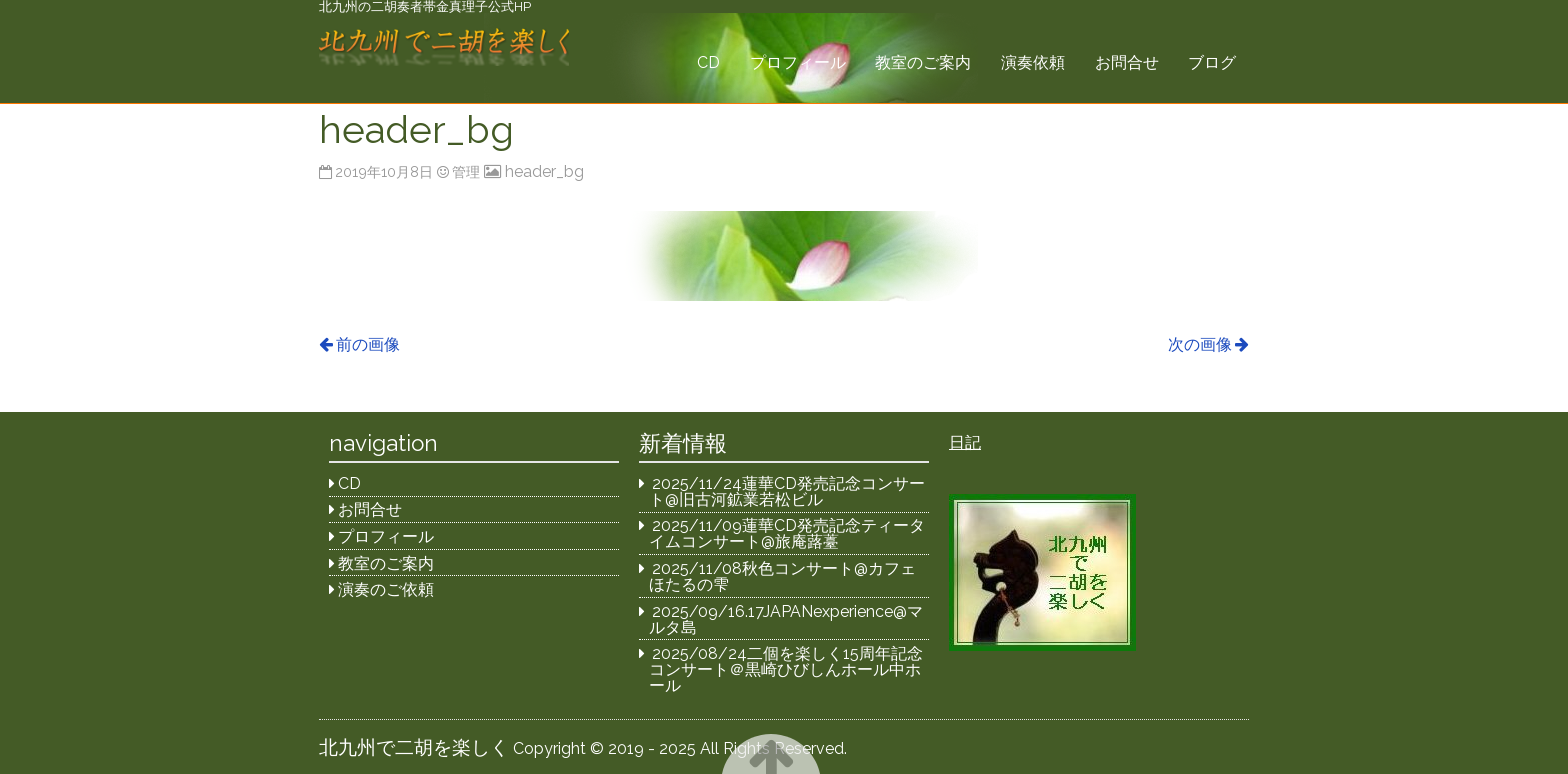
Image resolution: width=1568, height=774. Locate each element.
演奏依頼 (1033, 62)
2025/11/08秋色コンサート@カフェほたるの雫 (783, 576)
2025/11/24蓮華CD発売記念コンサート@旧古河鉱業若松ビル (787, 491)
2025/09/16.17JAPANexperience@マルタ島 (786, 619)
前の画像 (368, 344)
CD (708, 62)
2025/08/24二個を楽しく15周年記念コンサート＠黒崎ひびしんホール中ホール (786, 669)
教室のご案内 (923, 62)
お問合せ (1127, 62)
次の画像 (1200, 344)
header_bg (544, 171)
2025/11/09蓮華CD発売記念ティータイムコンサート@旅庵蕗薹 (787, 533)
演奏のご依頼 (386, 589)
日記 (965, 442)
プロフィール (798, 62)
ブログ (1212, 62)
